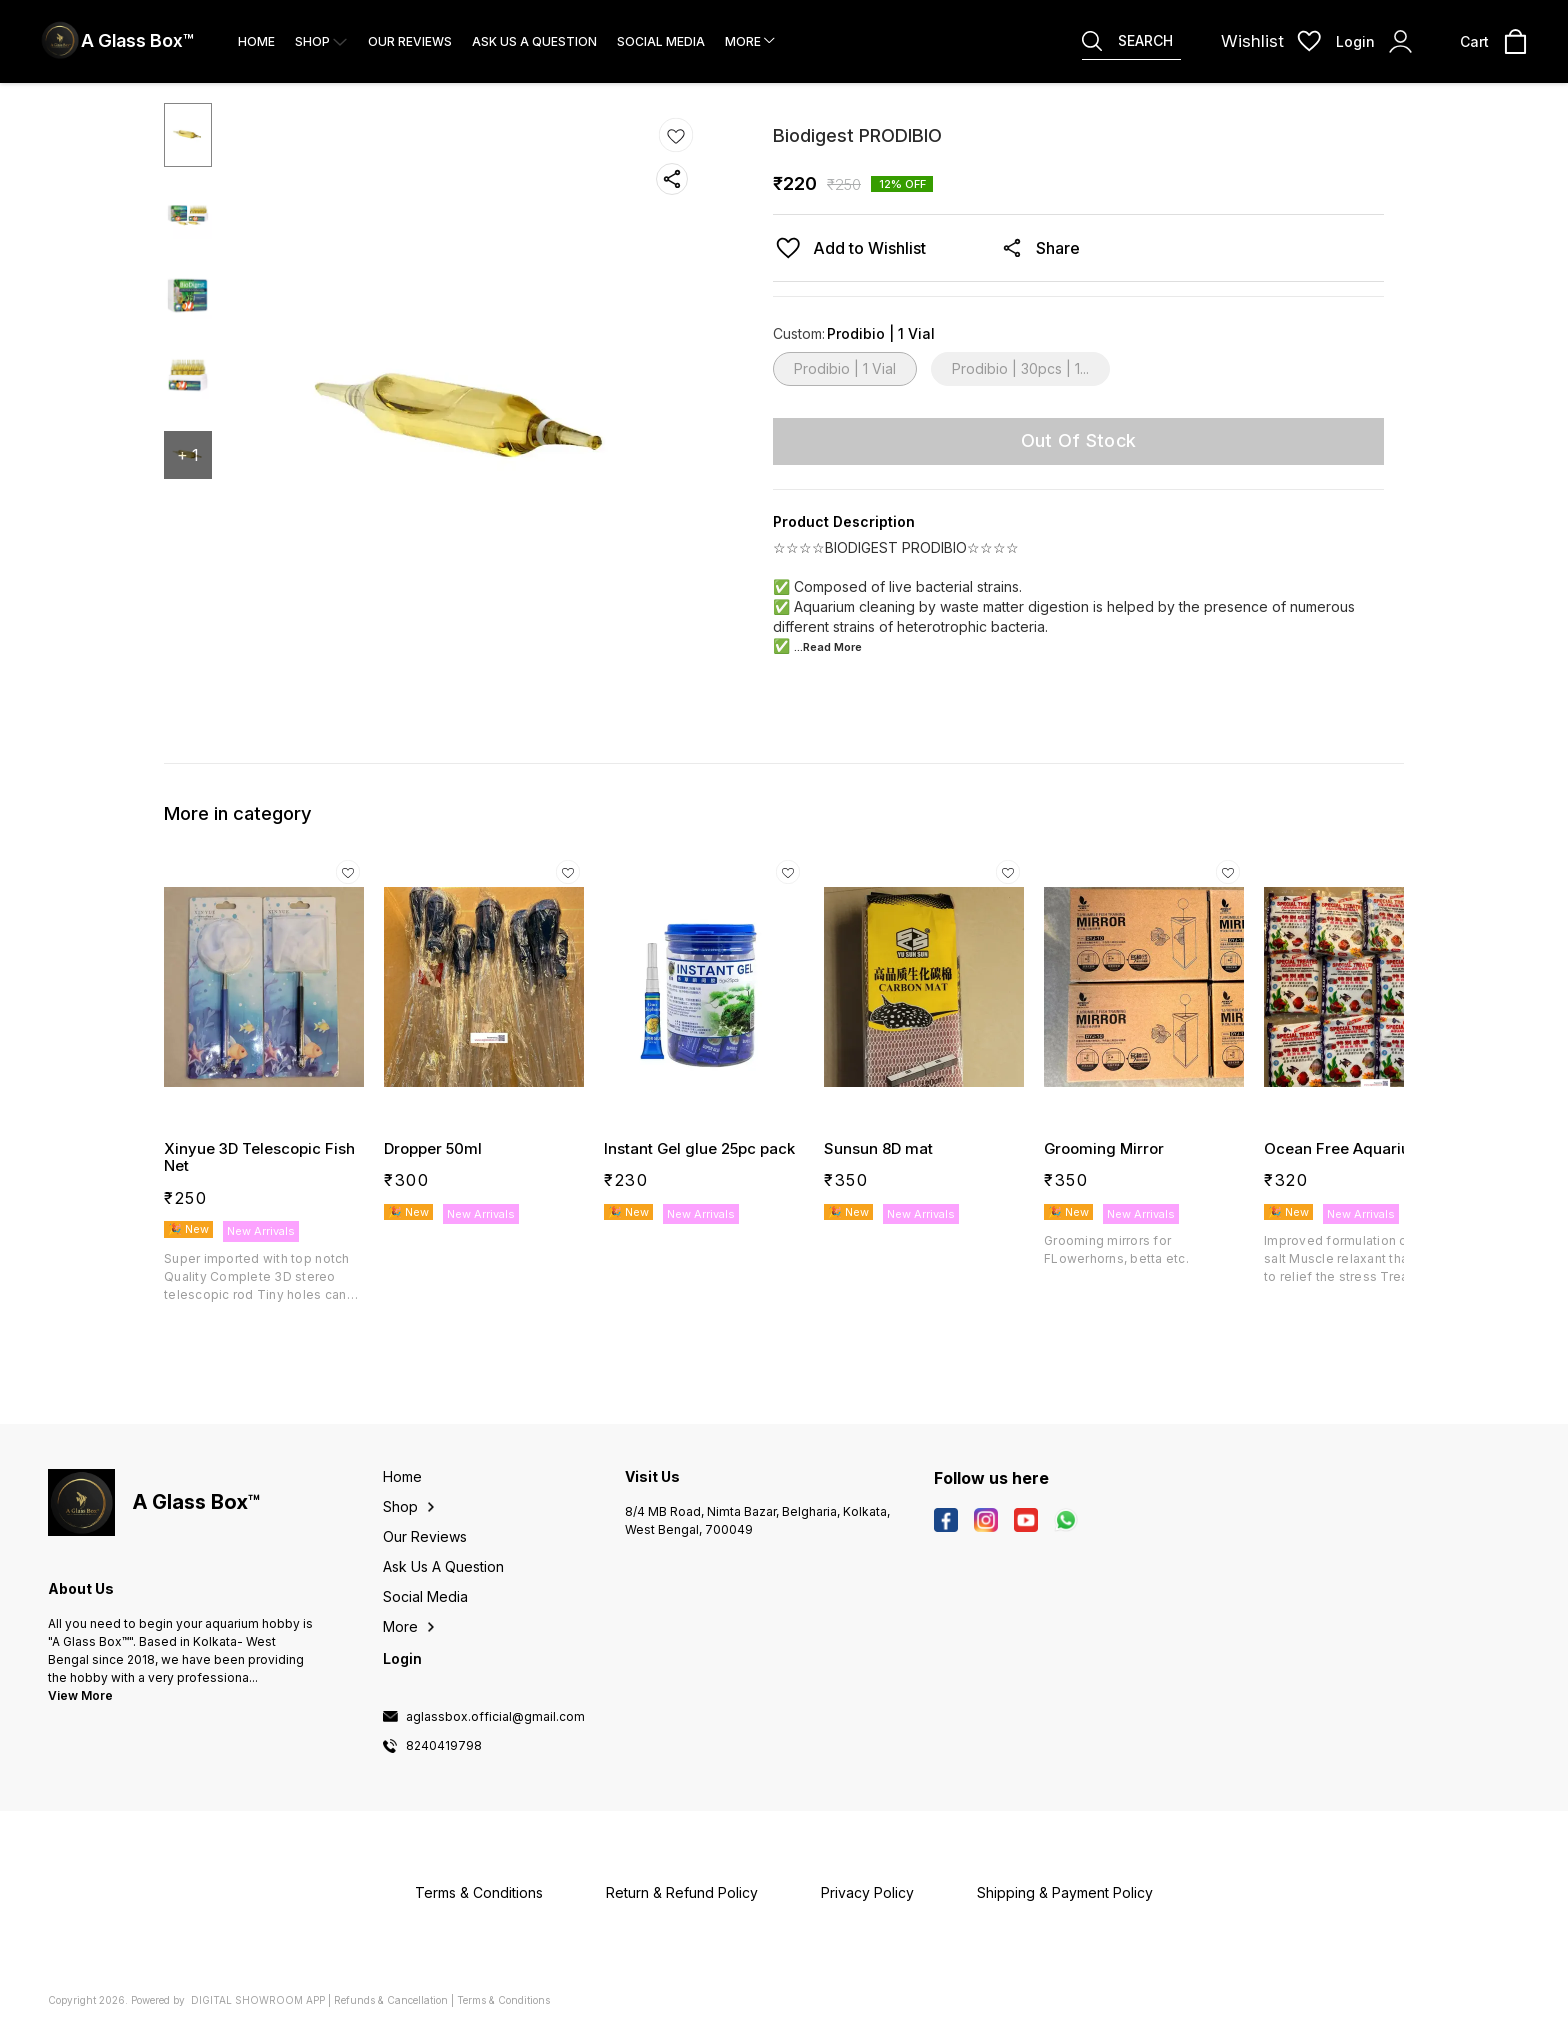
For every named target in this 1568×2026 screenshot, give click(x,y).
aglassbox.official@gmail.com (495, 1717)
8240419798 (444, 1746)
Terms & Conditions (503, 2000)
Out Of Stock (1079, 440)
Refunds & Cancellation (391, 2000)
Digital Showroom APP (258, 2000)
